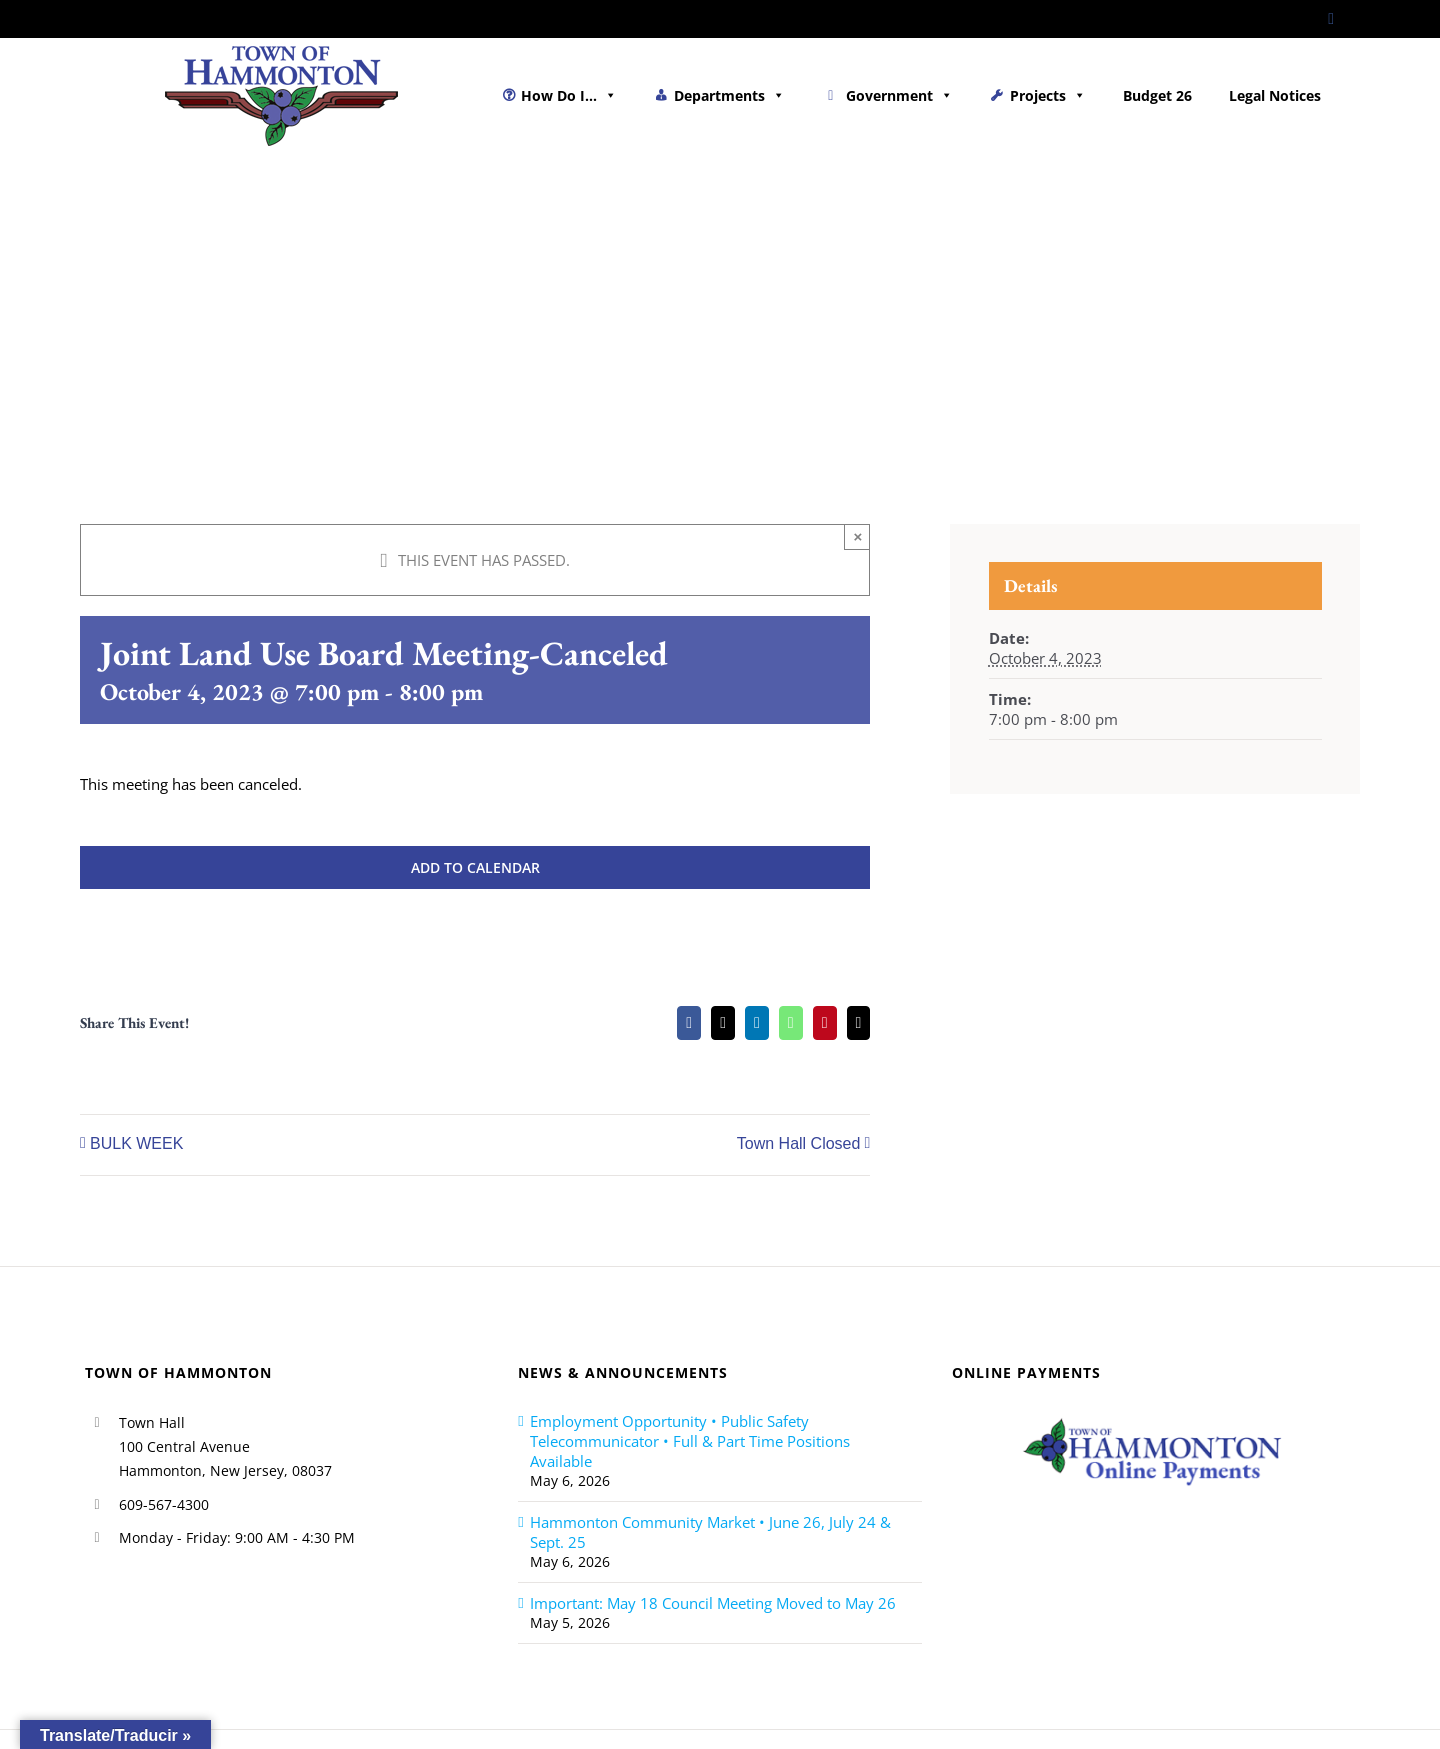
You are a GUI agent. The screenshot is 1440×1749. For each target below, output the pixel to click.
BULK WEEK (136, 1144)
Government (899, 95)
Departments (729, 95)
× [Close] (858, 536)
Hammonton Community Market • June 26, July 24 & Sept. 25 (710, 1532)
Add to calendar (475, 867)
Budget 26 (1157, 95)
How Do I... (569, 95)
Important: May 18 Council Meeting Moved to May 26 (713, 1603)
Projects (1048, 95)
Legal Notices (1275, 95)
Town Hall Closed (799, 1144)
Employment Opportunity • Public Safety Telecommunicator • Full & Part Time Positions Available (690, 1441)
